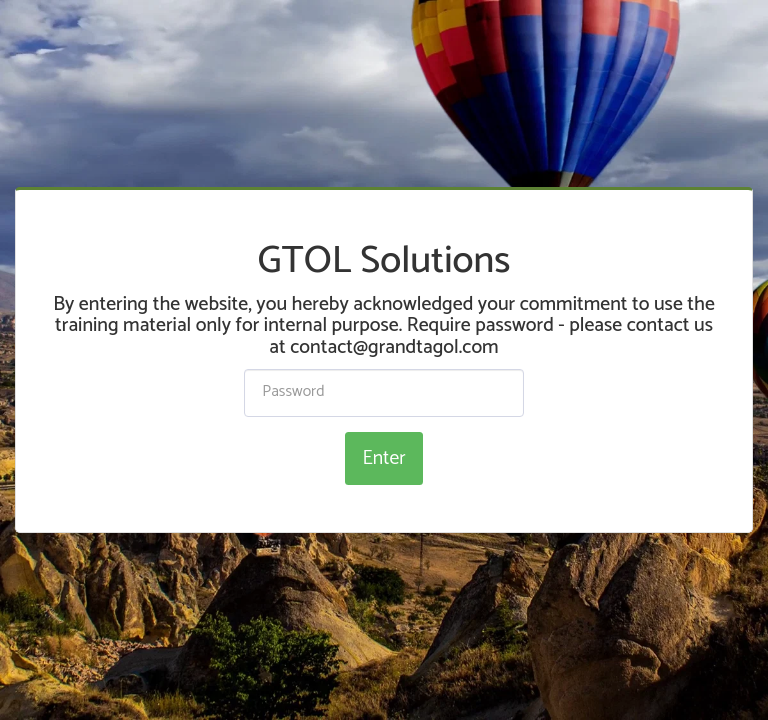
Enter (383, 458)
